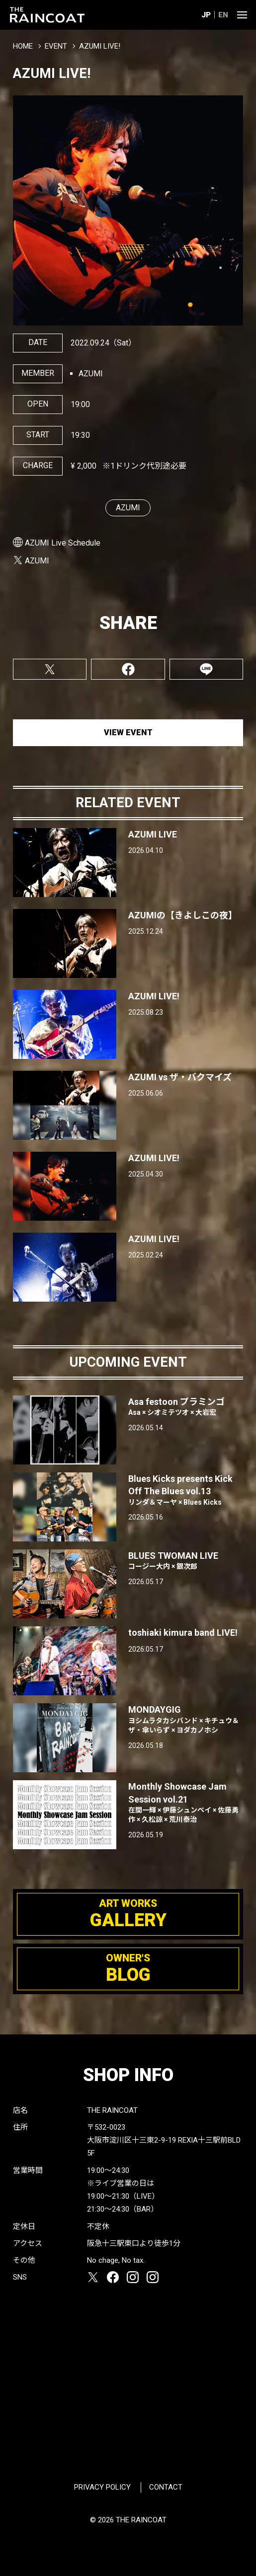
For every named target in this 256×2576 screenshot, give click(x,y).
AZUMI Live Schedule (62, 543)
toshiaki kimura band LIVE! (183, 1632)
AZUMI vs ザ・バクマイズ (180, 1077)
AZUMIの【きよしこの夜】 (182, 915)
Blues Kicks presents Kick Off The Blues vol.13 (186, 1490)
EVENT (56, 46)
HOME (23, 46)
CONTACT (165, 2487)
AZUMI (128, 507)
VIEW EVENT (128, 732)
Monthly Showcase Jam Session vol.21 (186, 1803)
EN (223, 14)
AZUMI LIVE (152, 834)
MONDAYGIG (186, 1719)
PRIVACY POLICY (102, 2487)
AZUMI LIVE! (153, 996)
